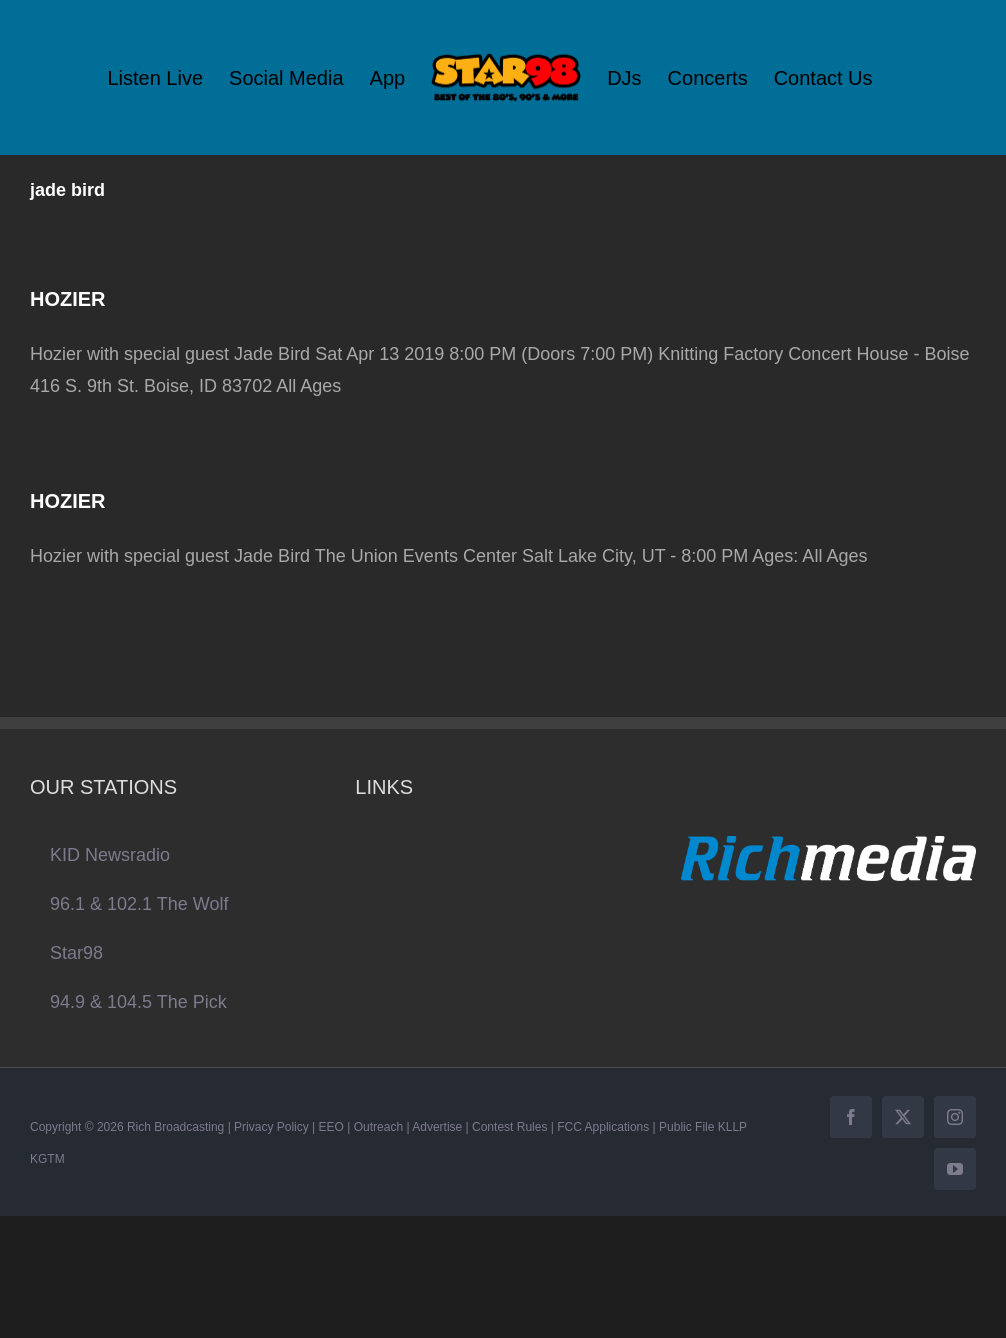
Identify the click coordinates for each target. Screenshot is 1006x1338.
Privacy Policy (271, 1127)
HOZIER (68, 299)
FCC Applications (603, 1127)
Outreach (378, 1127)
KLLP (732, 1127)
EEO (331, 1127)
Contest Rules (509, 1127)
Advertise (437, 1127)
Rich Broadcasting (175, 1127)
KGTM (47, 1159)
